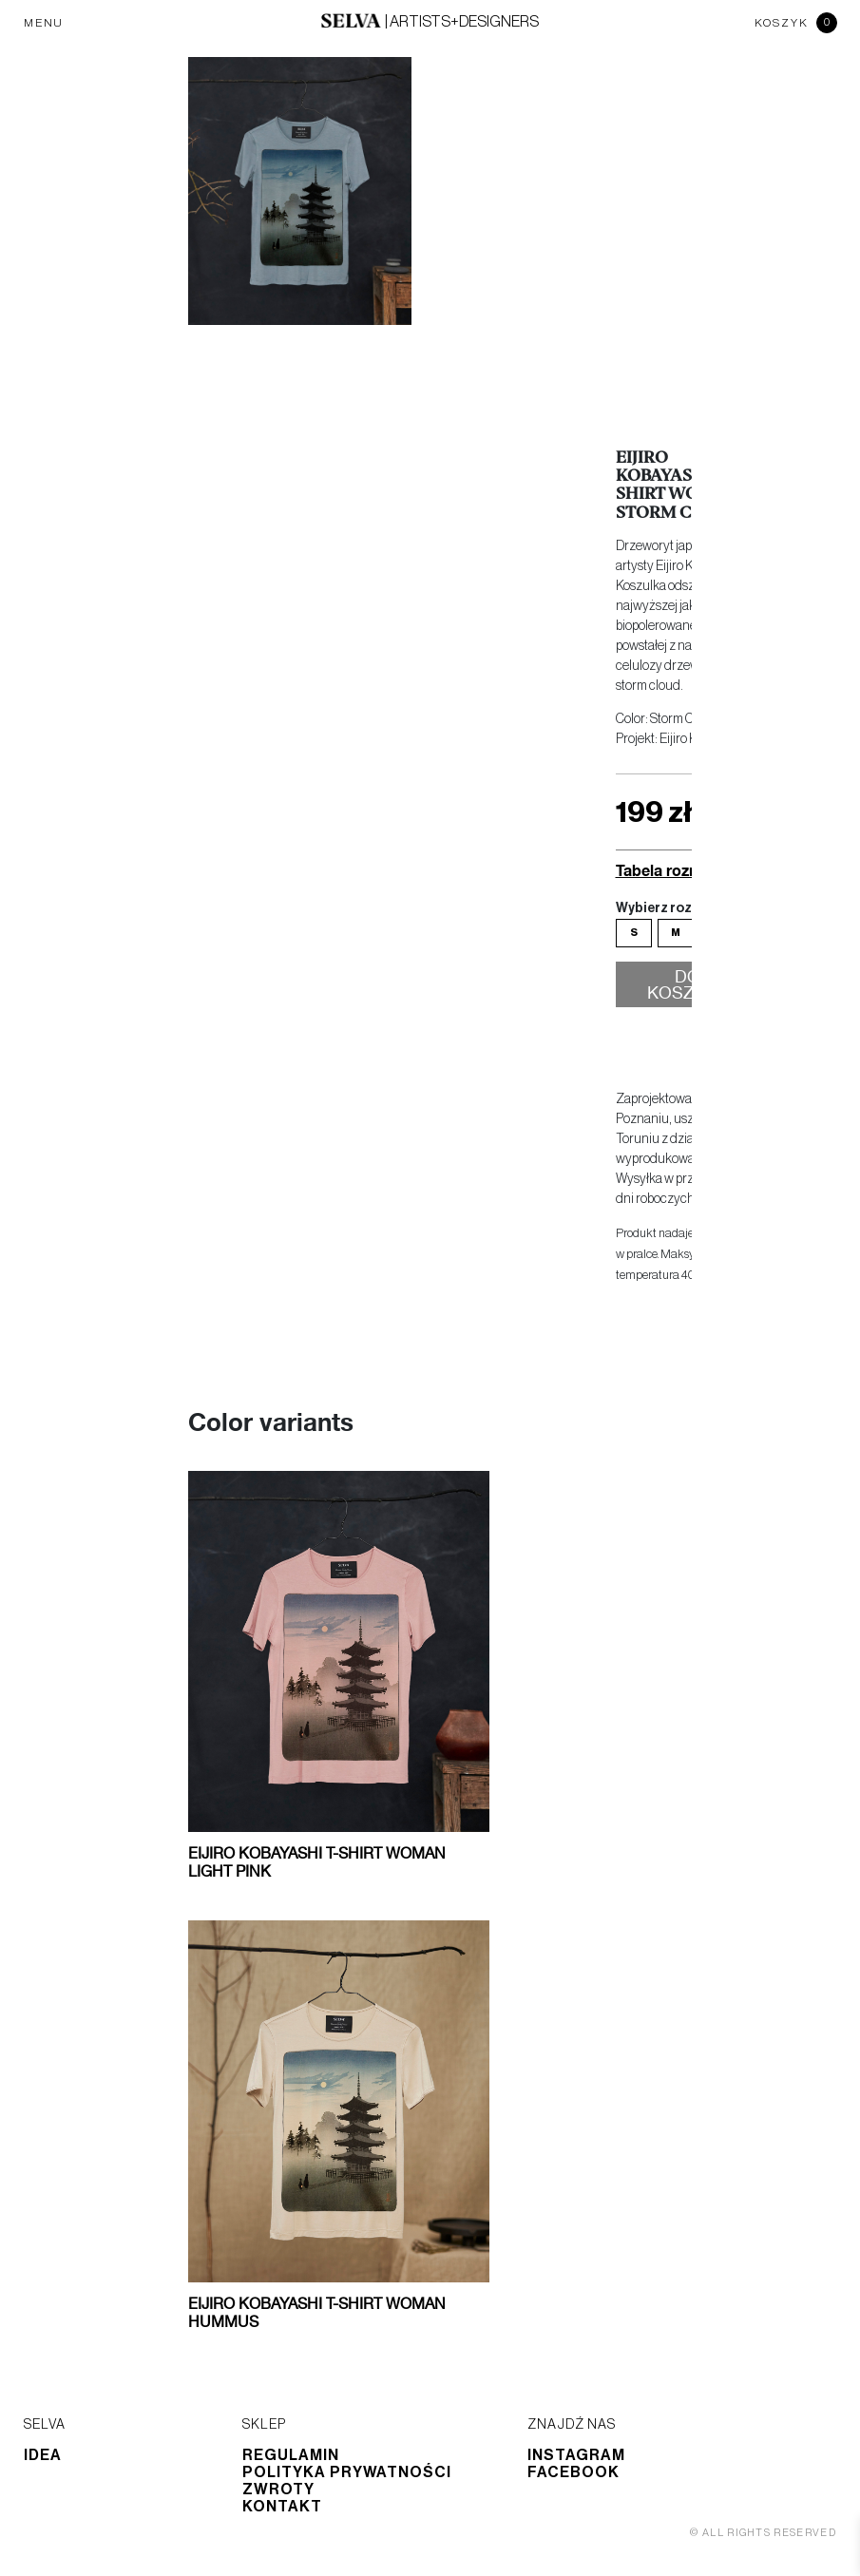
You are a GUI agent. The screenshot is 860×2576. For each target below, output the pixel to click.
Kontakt (282, 2506)
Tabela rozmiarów (679, 870)
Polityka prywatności (346, 2472)
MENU (44, 23)
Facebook (573, 2472)
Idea (43, 2455)
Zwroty (278, 2489)
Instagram (576, 2455)
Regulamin (290, 2455)
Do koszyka (687, 986)
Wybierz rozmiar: (670, 908)
